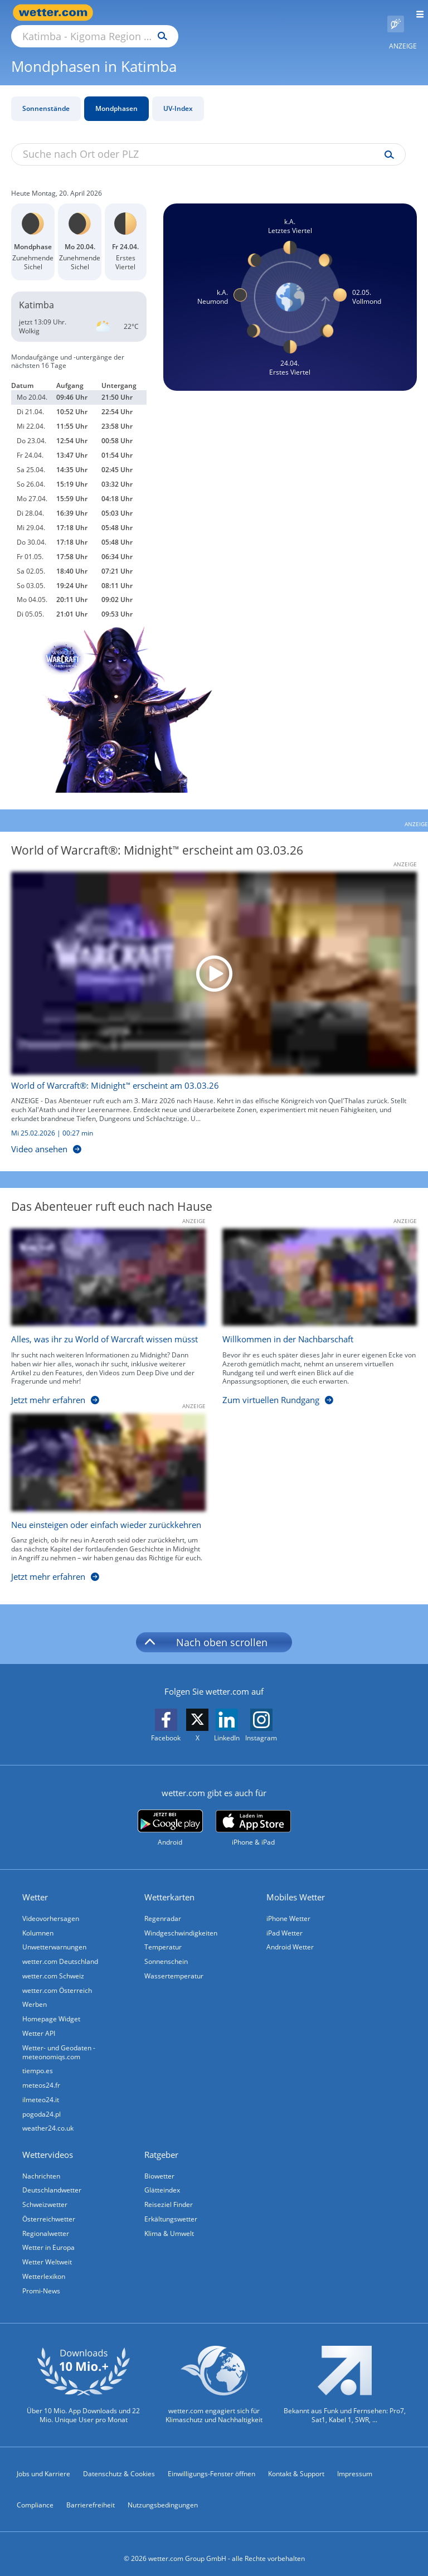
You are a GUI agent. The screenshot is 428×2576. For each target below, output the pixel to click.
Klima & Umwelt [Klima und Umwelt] (169, 2223)
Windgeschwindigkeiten (180, 1920)
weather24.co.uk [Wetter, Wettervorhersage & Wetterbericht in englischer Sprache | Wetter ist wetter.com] (48, 2117)
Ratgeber (161, 2144)
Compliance (35, 2495)
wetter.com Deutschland (60, 1949)
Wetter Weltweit (47, 2252)
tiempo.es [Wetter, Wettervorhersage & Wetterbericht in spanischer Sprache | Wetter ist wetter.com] (37, 2059)
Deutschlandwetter (51, 2179)
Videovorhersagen (50, 1905)
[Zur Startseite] (55, 12)
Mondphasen (116, 95)
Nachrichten (41, 2165)
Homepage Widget (51, 2007)
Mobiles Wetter (295, 1884)
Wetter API (38, 2021)
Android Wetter (290, 1934)
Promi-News (41, 2281)
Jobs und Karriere (43, 2464)
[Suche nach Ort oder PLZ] (189, 13)
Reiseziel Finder (168, 2194)
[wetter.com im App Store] (253, 1815)
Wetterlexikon (43, 2266)
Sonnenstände (46, 95)
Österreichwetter (48, 2208)
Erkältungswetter (170, 2208)
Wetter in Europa (48, 2237)
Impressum (354, 2464)
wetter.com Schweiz (53, 1963)
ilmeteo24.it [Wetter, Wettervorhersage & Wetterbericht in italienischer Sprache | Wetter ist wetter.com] (40, 2088)
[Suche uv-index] (386, 142)
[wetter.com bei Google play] (170, 1815)
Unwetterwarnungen (54, 1934)
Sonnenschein (166, 1949)
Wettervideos (47, 2144)
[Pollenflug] (395, 12)
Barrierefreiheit (90, 2495)
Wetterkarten (169, 1884)
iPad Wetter (284, 1920)
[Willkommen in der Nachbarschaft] (311, 1307)
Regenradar (162, 1905)
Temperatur (163, 1934)
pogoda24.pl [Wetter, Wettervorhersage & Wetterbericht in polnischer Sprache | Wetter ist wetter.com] (41, 2103)
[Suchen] (260, 13)
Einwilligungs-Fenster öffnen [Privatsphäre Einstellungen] (211, 2464)
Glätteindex (162, 2179)
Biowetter (159, 2165)
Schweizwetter (44, 2194)
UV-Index (178, 95)
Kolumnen (38, 1920)
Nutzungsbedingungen (163, 2495)
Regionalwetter (45, 2223)
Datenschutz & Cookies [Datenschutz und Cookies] (119, 2464)
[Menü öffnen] (416, 12)
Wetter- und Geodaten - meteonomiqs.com (58, 2040)
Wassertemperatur (173, 1963)
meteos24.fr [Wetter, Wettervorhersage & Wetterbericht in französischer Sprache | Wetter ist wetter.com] (41, 2074)
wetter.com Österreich (57, 1978)
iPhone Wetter (288, 1905)
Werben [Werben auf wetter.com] (34, 1992)
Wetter (35, 1884)
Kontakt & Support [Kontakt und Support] (296, 2464)
